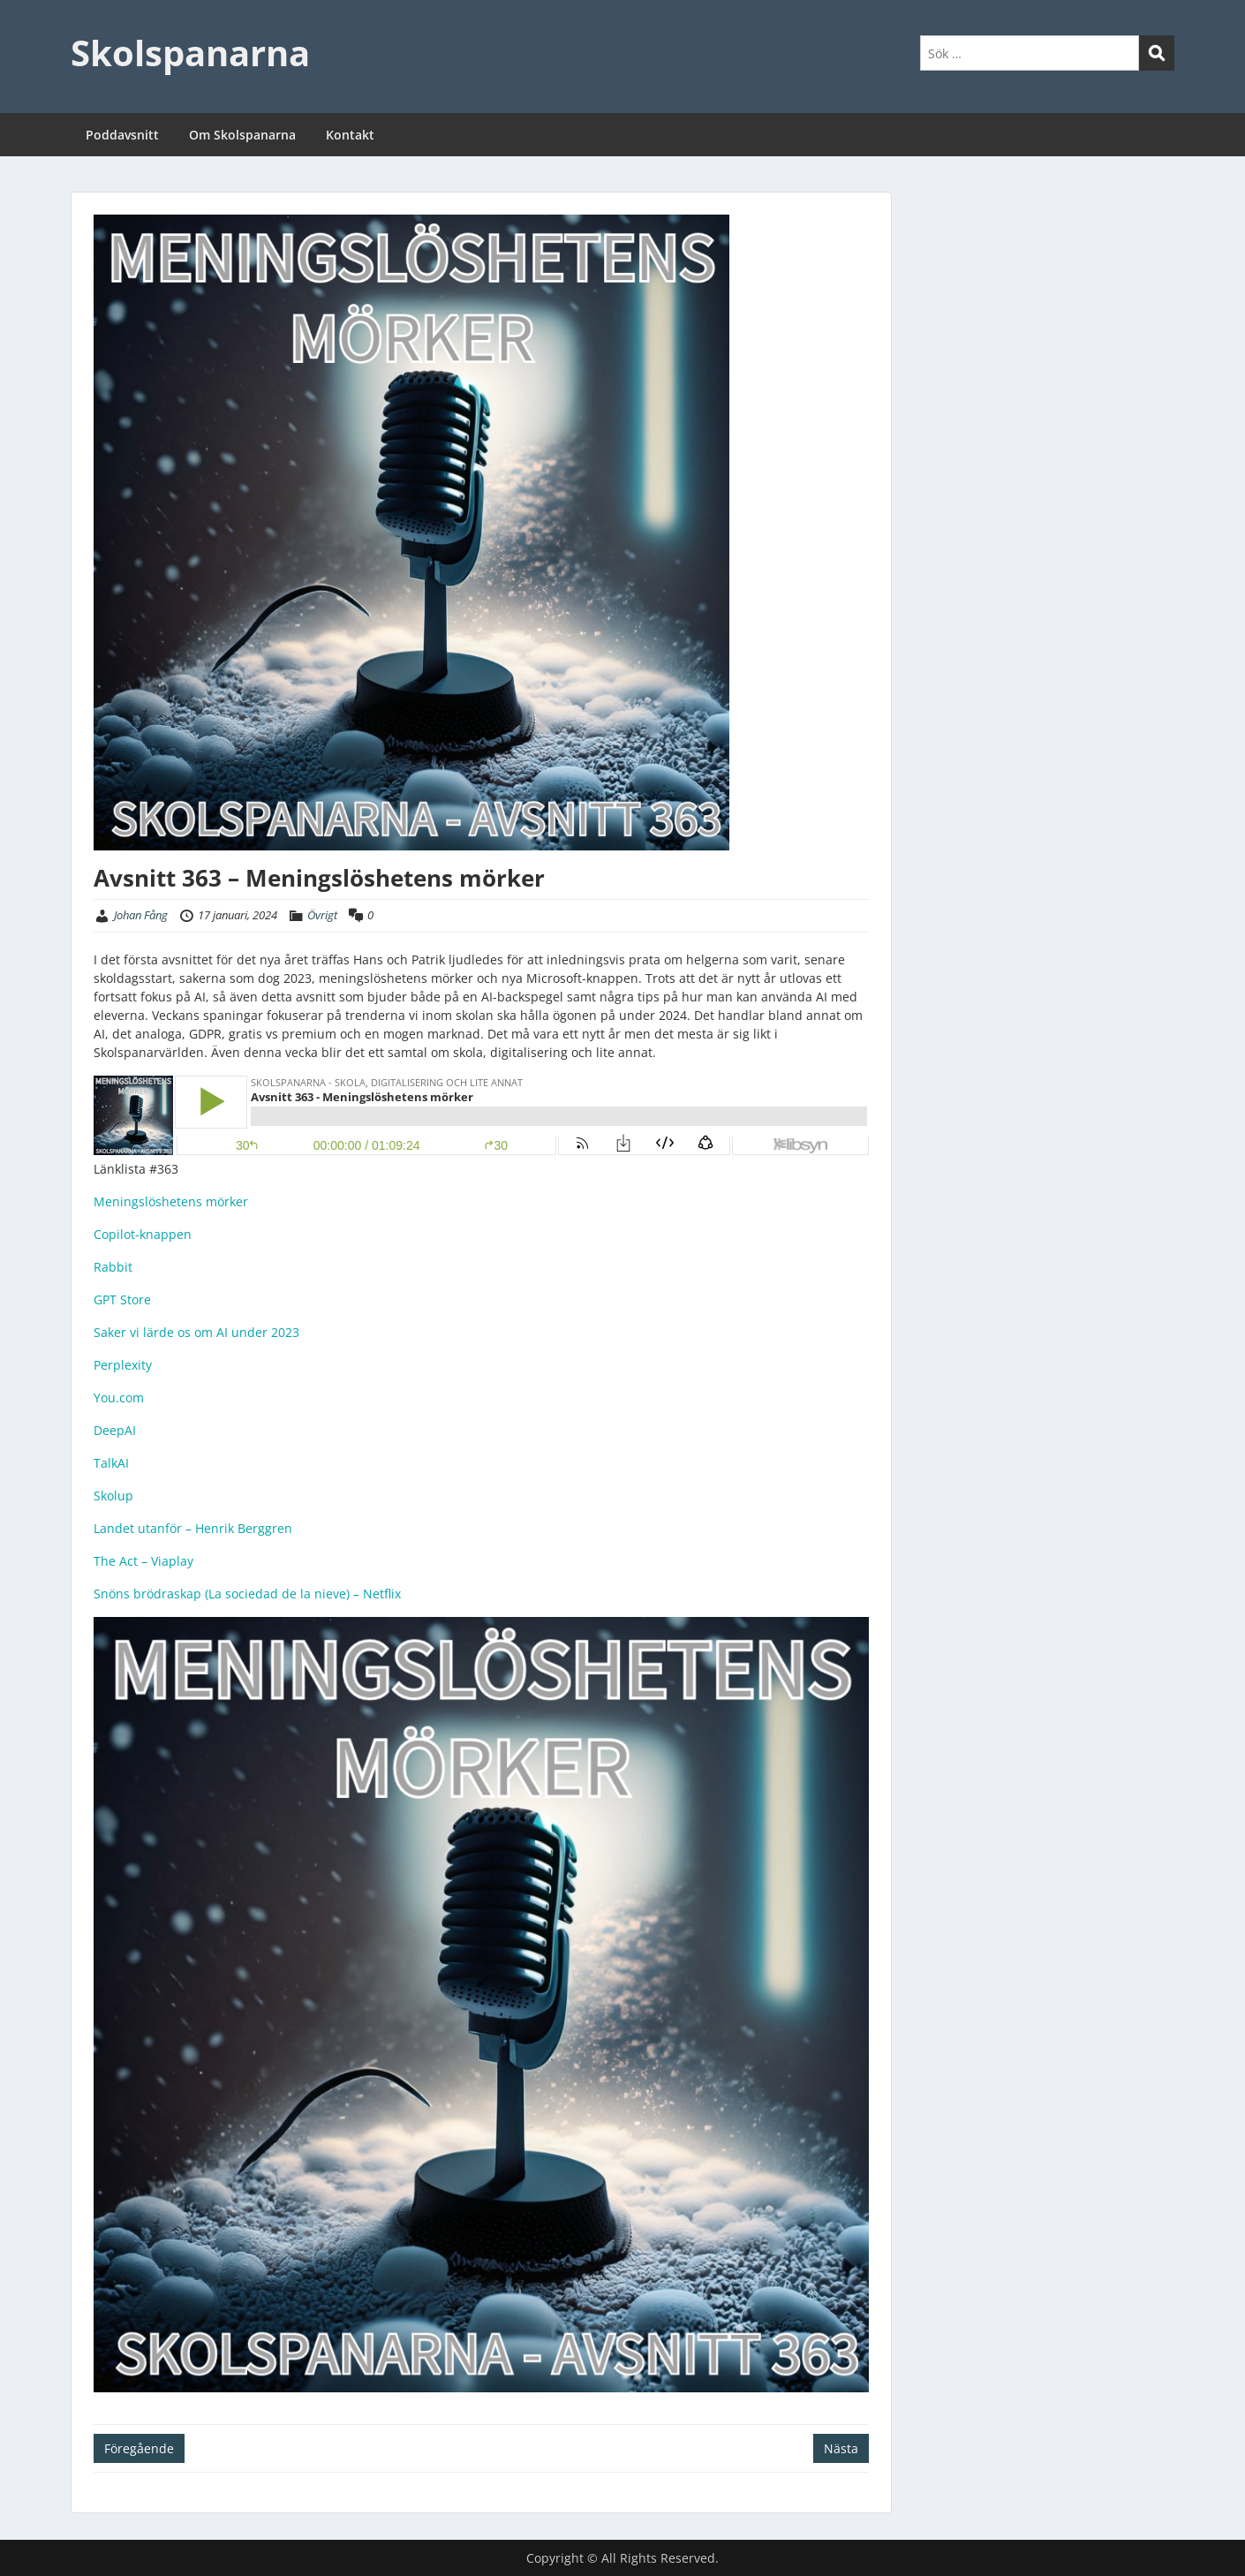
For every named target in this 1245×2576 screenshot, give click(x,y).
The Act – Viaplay (143, 1560)
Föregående (139, 2448)
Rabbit (113, 1266)
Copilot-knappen (143, 1234)
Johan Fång (141, 915)
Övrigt (322, 915)
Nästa (841, 2448)
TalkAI (111, 1462)
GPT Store (122, 1299)
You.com (119, 1397)
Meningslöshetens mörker (171, 1201)
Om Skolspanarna (242, 134)
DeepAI (115, 1430)
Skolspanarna (190, 52)
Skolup (113, 1495)
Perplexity (123, 1364)
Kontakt (350, 134)
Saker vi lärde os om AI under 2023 (196, 1332)
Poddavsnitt (122, 134)
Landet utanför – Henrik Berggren (193, 1528)
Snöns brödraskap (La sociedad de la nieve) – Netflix (247, 1593)
